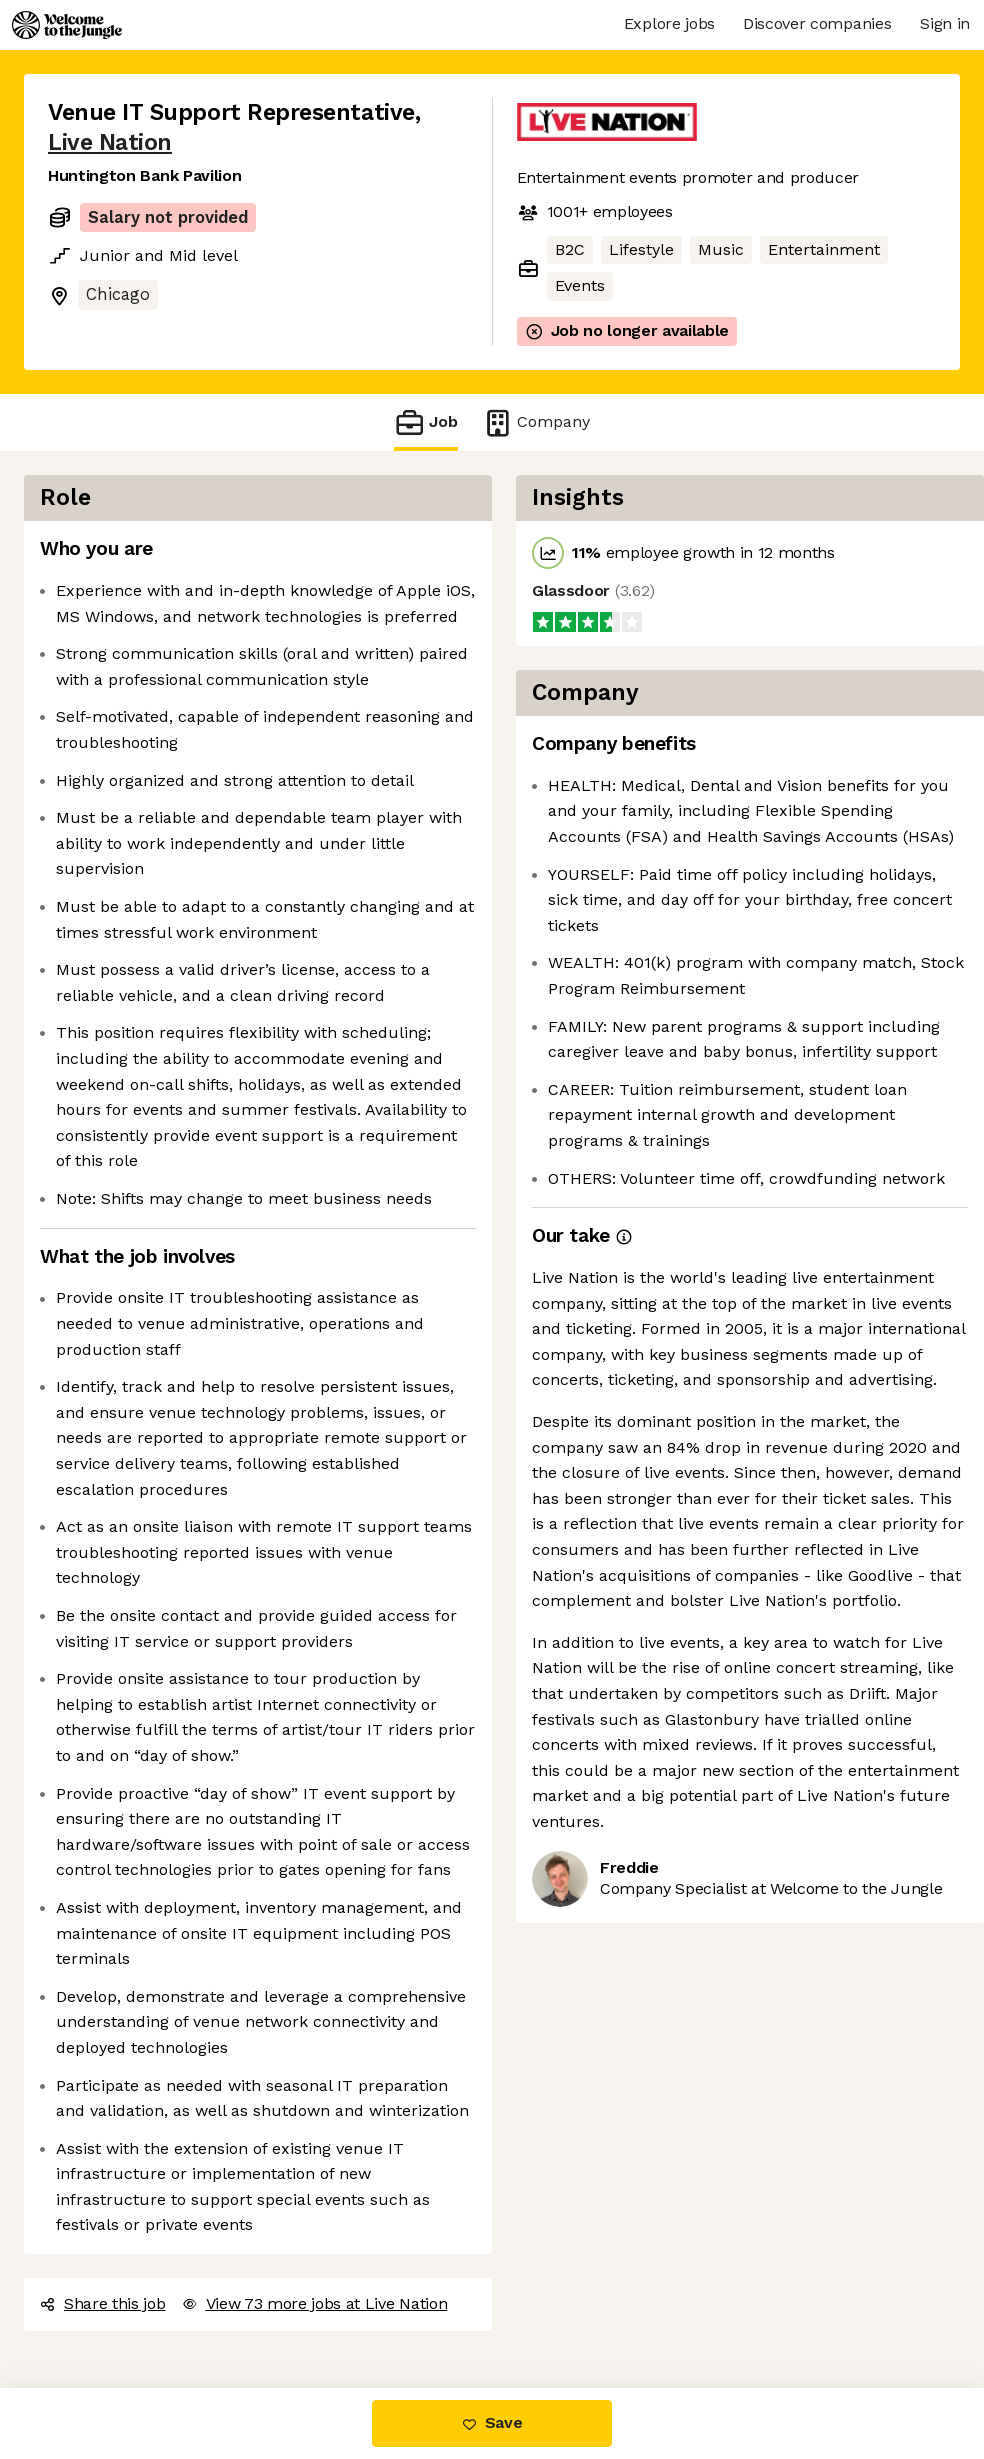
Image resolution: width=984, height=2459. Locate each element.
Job (426, 422)
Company (536, 422)
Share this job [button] (103, 2303)
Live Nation (110, 142)
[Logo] (67, 25)
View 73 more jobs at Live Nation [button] (315, 2303)
